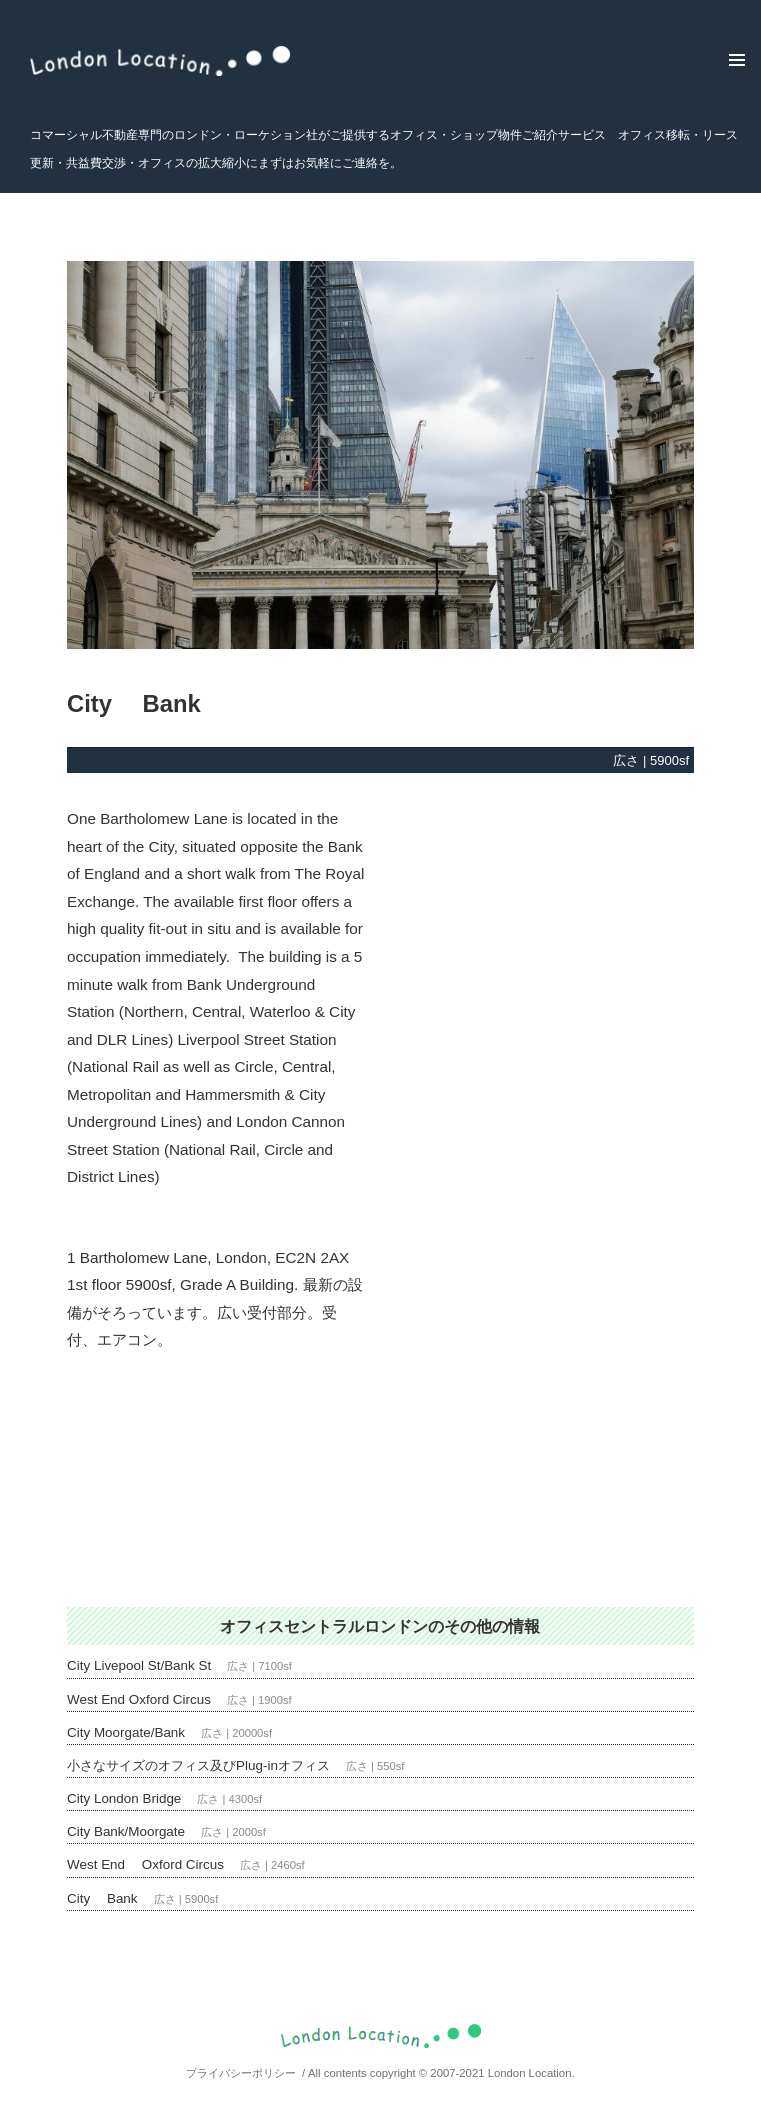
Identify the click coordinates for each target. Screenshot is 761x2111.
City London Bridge (124, 1798)
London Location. (531, 2073)
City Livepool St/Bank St (139, 1665)
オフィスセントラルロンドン (324, 1626)
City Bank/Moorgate (126, 1831)
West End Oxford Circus (139, 1699)
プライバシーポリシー (241, 2073)
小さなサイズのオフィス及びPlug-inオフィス (198, 1765)
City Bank (102, 1898)
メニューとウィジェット (730, 53)
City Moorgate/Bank (126, 1732)
